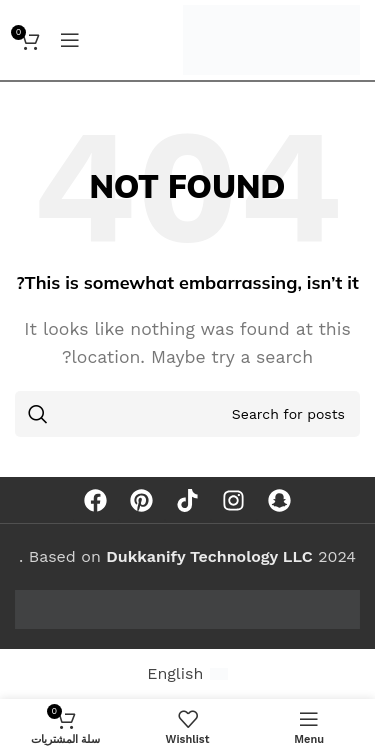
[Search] (187, 414)
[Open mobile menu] (70, 40)
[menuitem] (187, 674)
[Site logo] (271, 38)
